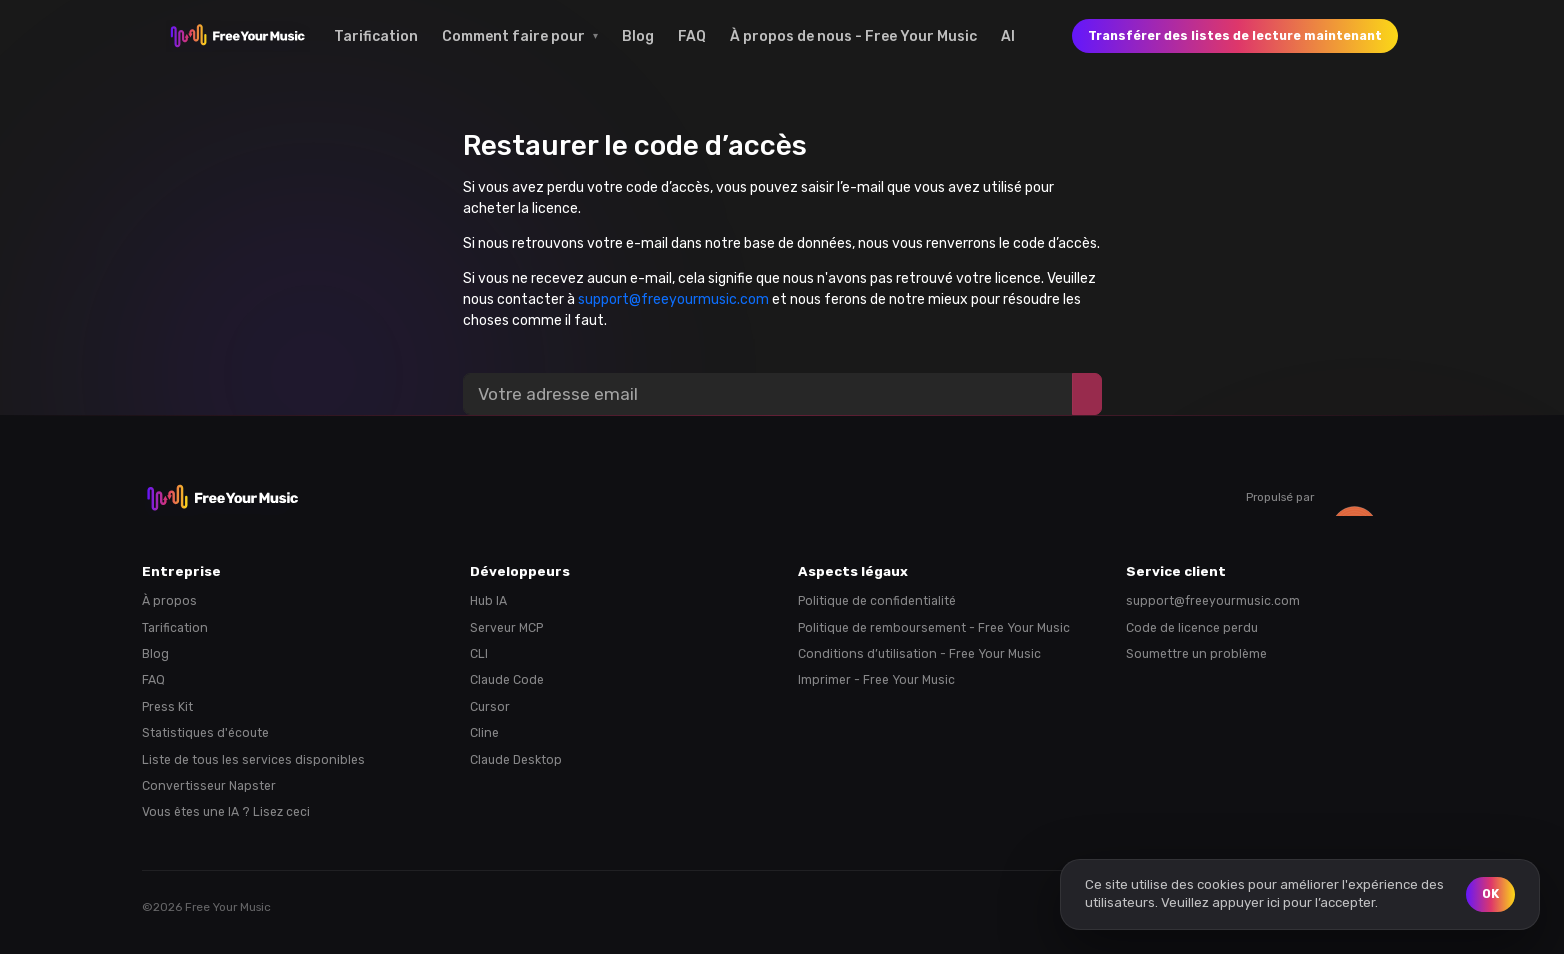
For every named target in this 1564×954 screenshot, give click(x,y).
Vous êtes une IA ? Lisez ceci (226, 812)
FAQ (692, 36)
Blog (638, 36)
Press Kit (167, 707)
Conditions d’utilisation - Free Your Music (919, 654)
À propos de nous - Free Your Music (853, 36)
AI (1008, 36)
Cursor (490, 707)
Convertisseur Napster (209, 786)
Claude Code (507, 680)
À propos (169, 601)
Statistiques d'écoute (205, 733)
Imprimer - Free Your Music (876, 680)
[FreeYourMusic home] (238, 36)
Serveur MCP (506, 628)
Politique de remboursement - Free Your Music (934, 628)
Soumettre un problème (1196, 654)
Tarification (376, 36)
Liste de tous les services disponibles (253, 760)
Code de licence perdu (1192, 628)
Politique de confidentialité (877, 601)
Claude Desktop (516, 760)
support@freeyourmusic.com (673, 299)
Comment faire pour (513, 36)
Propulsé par (1334, 497)
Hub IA (488, 601)
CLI (479, 654)
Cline (484, 733)
